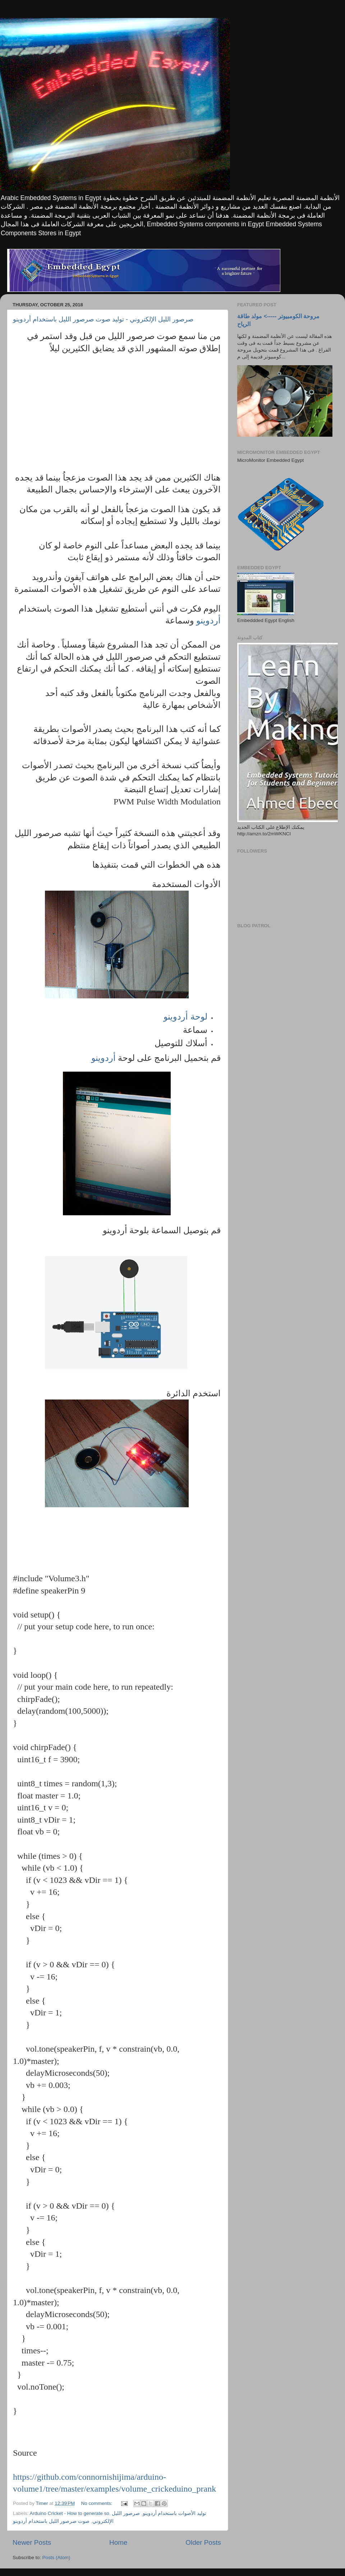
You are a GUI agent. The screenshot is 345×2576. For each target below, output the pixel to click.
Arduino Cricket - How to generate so (69, 2513)
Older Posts (203, 2542)
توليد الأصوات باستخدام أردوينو (174, 2513)
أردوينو (207, 620)
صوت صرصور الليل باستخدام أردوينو (51, 2521)
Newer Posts (32, 2542)
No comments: (97, 2503)
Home (118, 2542)
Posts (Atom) (56, 2557)
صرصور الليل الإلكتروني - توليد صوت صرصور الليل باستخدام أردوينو (103, 319)
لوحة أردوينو (185, 1016)
